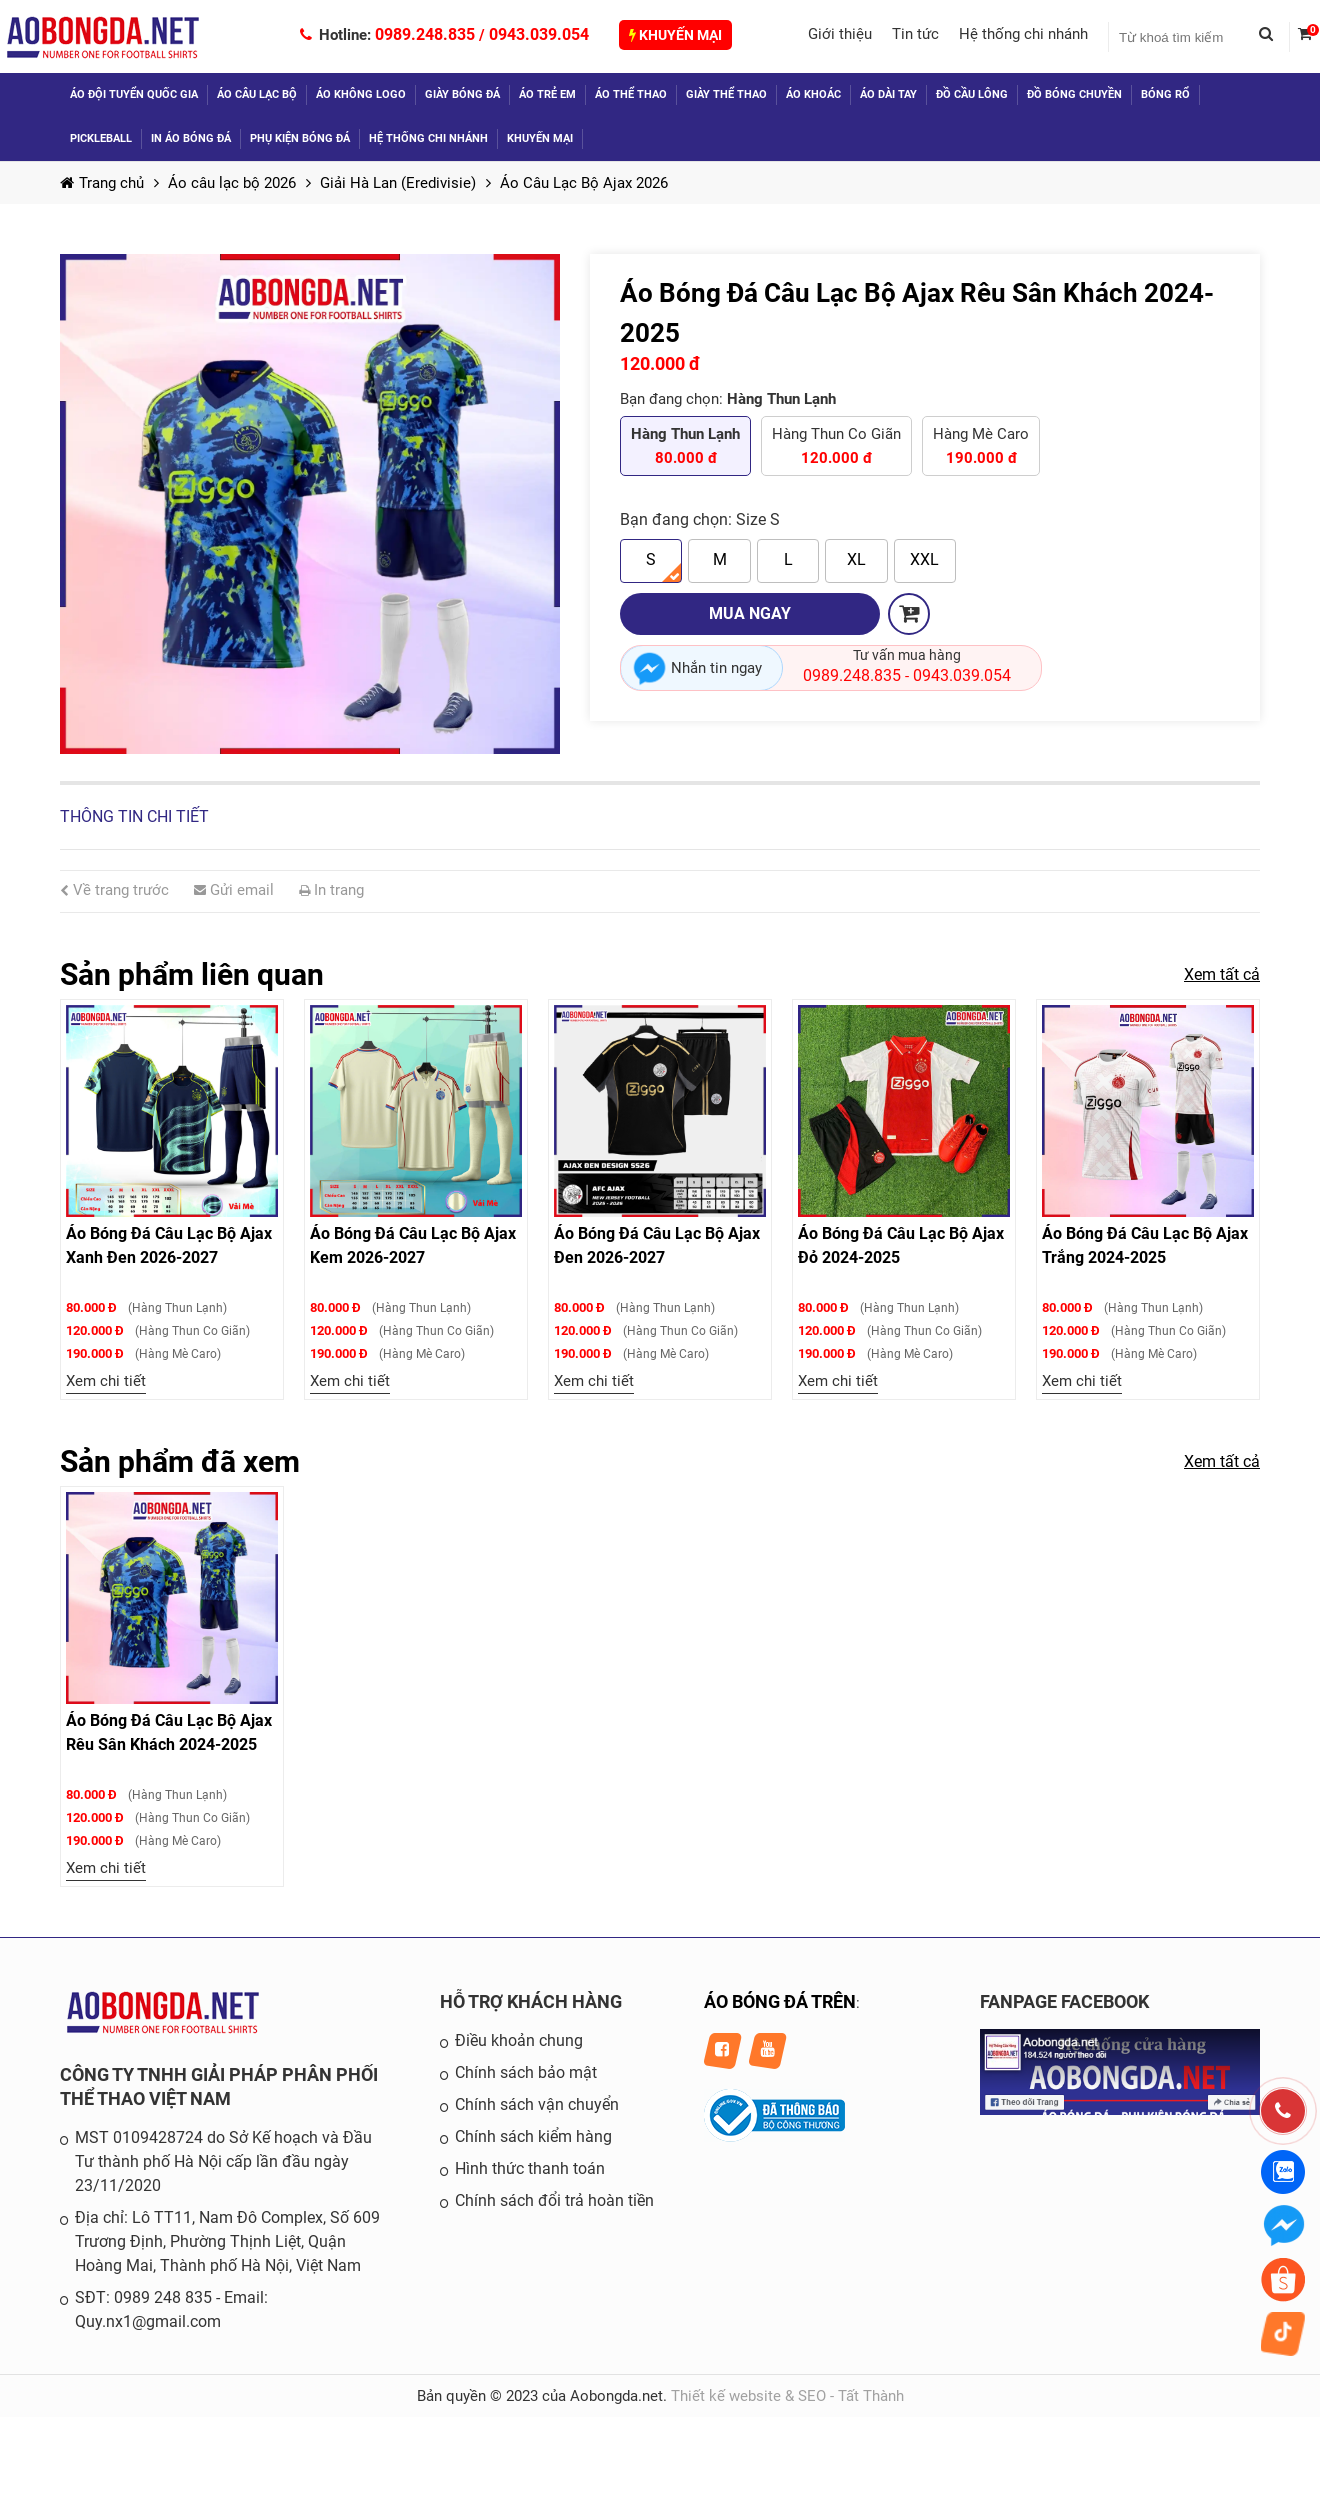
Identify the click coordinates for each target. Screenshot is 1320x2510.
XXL (924, 559)
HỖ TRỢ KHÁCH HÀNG (531, 2001)
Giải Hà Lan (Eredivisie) (398, 183)
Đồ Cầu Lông (972, 94)
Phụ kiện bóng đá (300, 138)
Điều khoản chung (519, 2040)
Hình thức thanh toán (530, 2168)
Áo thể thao (631, 94)
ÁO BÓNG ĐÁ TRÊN (780, 2001)
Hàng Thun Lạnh (685, 447)
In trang (331, 890)
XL (856, 559)
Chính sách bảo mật (526, 2072)
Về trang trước (114, 890)
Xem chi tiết (106, 1381)
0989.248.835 (425, 34)
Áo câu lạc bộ (257, 94)
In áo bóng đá (191, 138)
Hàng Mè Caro (981, 447)
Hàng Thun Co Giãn (836, 447)
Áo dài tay (888, 94)
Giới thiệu (840, 34)
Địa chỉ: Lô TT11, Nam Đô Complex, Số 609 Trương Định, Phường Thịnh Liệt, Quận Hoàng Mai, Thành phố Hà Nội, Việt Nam (227, 2241)
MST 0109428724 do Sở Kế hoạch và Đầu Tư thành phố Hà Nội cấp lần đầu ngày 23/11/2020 (223, 2161)
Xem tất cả (1222, 974)
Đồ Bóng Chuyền (1074, 94)
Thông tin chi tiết (134, 816)
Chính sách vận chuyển (537, 2104)
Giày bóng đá (462, 94)
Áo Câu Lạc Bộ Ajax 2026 (584, 183)
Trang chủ (102, 183)
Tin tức (915, 34)
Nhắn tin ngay (716, 668)
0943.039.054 (539, 34)
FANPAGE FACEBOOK (1064, 2001)
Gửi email (234, 890)
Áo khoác (813, 94)
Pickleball (101, 138)
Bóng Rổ (1165, 94)
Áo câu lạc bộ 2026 (232, 183)
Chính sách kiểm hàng (533, 2136)
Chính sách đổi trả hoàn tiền (554, 2200)
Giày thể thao (726, 94)
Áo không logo (361, 94)
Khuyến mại (675, 35)
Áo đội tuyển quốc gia (134, 94)
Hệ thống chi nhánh (1023, 34)
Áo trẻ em (547, 94)
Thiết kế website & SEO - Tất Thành (787, 2396)
